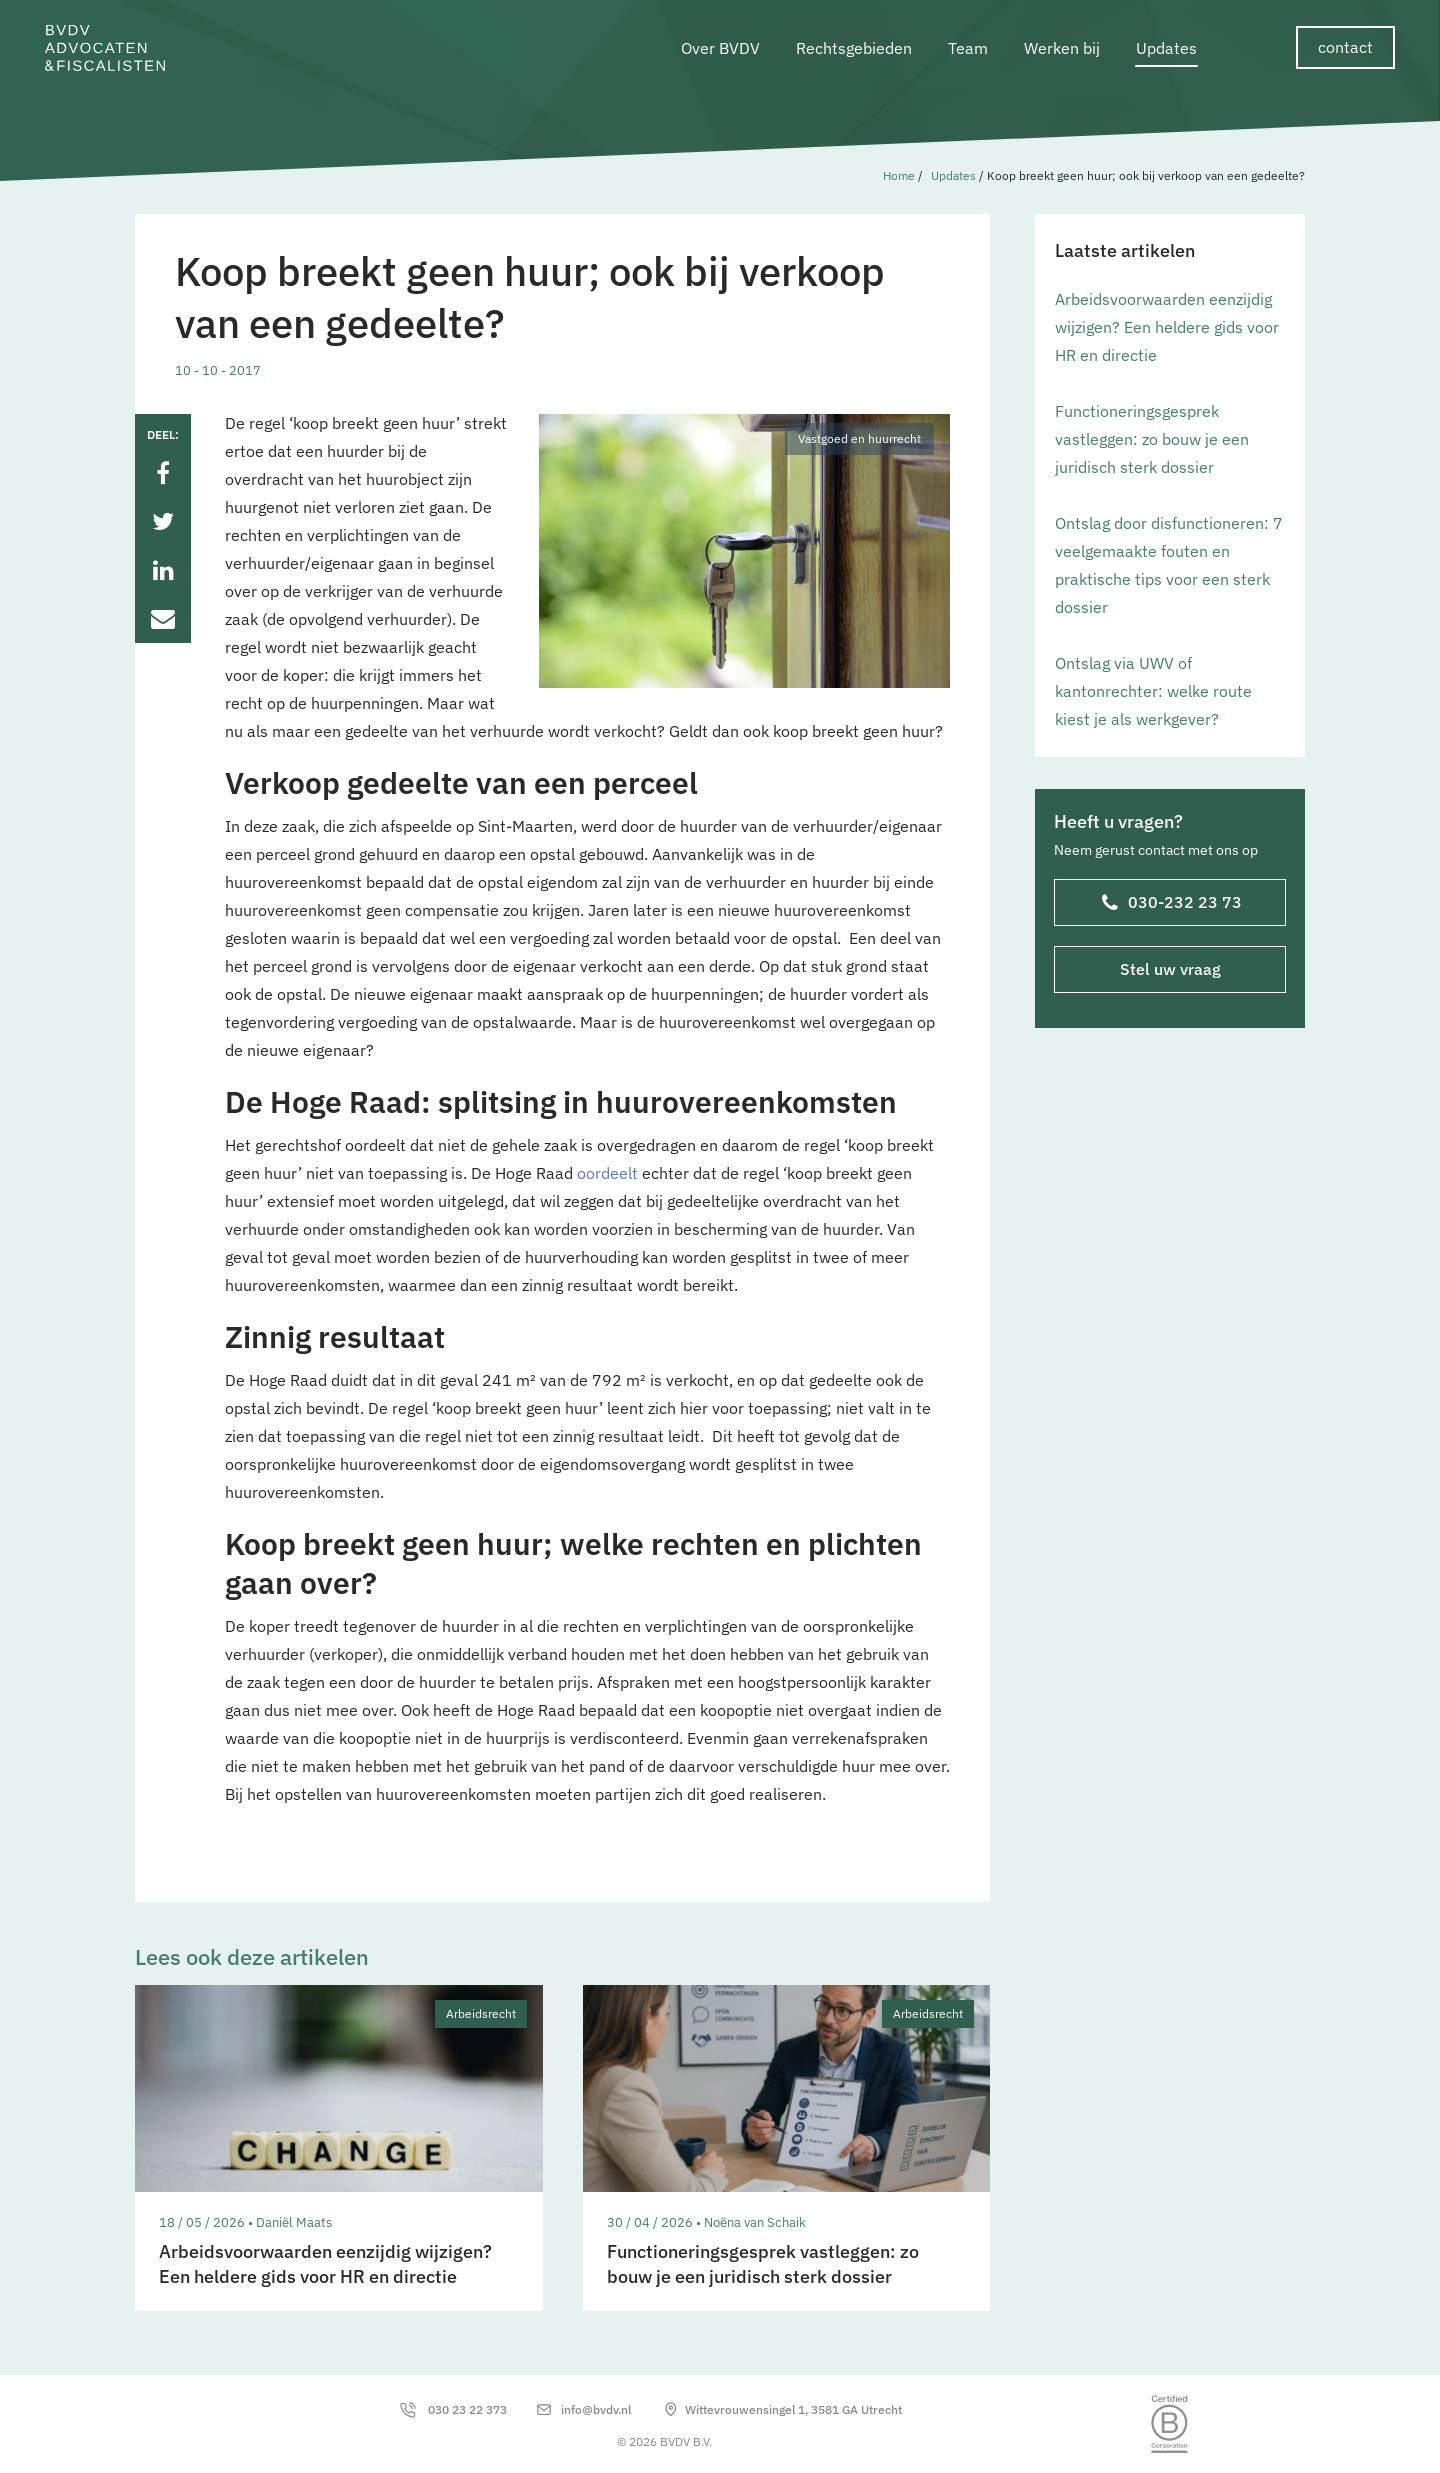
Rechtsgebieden (854, 48)
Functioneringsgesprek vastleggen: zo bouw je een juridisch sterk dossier (1152, 439)
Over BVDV (720, 48)
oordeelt (607, 1173)
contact (1345, 47)
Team (968, 48)
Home (899, 175)
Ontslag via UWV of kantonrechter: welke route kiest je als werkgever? (1153, 691)
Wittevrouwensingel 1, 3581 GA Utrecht (793, 2409)
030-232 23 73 (1172, 904)
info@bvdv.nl (596, 2409)
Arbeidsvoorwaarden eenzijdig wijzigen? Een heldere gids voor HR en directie (1167, 327)
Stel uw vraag (1170, 969)
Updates (1166, 48)
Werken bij (1062, 48)
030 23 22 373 (467, 2409)
